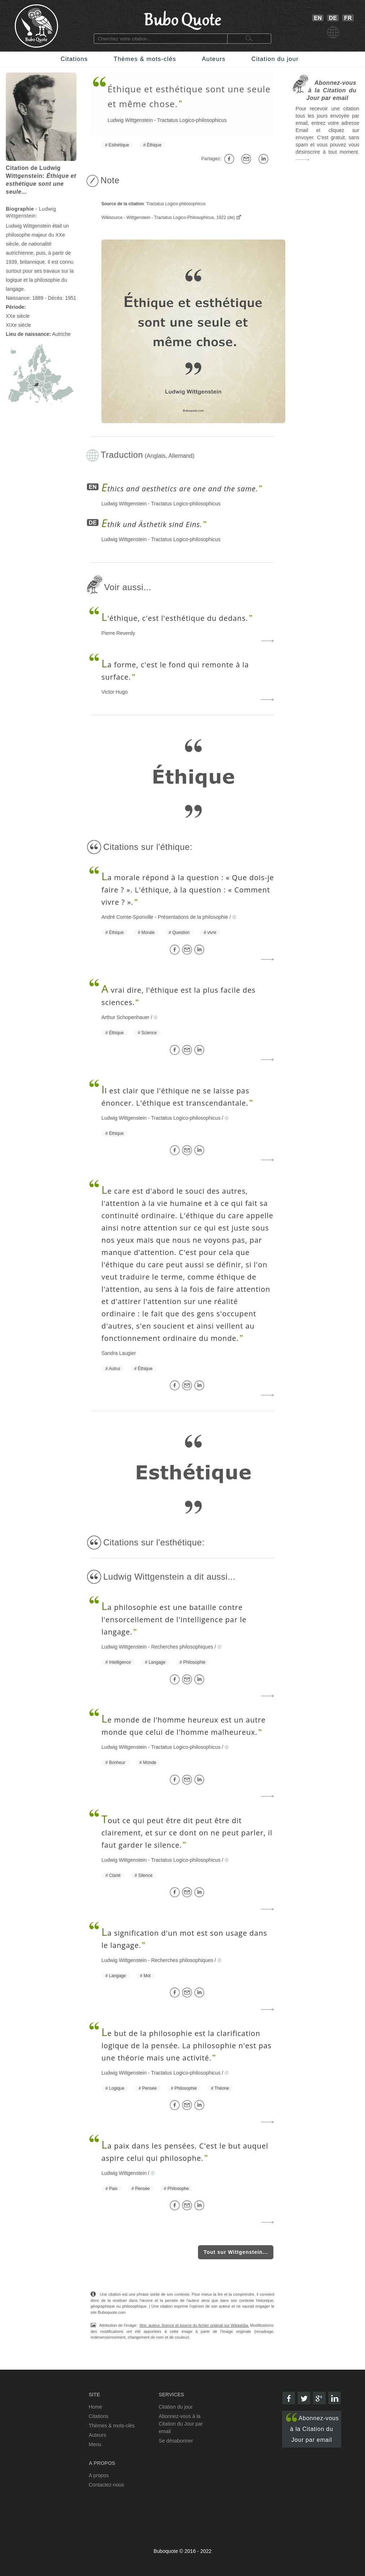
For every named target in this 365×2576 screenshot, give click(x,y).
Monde (150, 1762)
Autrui (114, 1368)
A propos (99, 2475)
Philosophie (194, 1662)
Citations (74, 59)
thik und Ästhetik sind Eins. (151, 524)
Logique (116, 2088)
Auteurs (214, 59)
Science (149, 1032)
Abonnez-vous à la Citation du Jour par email (312, 2428)
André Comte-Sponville (127, 917)
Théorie (222, 2088)
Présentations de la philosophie (193, 917)
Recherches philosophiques (182, 1647)
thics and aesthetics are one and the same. (179, 488)
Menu (95, 2444)
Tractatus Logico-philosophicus (192, 120)
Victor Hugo (114, 692)
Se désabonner (176, 2441)
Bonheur (117, 1762)
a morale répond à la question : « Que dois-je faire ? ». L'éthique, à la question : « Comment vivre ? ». (187, 890)
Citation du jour (275, 59)
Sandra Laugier (118, 1353)
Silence (145, 1875)
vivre (211, 932)
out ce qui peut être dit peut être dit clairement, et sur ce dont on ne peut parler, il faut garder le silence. (186, 1833)
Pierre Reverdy (118, 633)
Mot (147, 1975)
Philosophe (178, 2188)
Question (181, 932)
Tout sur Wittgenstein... (235, 2252)
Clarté (114, 1875)
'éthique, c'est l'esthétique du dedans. (174, 618)
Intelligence (120, 1662)
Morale (148, 932)
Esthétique (119, 145)
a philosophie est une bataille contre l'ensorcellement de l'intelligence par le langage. (173, 1619)
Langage (157, 1662)
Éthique (154, 145)
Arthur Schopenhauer (125, 1017)
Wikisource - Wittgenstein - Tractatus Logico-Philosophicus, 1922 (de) (168, 217)
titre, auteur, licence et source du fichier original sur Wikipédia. (194, 2325)
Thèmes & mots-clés (145, 59)
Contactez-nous (106, 2485)
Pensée (149, 2088)
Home (95, 2407)
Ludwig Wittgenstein (130, 120)
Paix (113, 2188)
